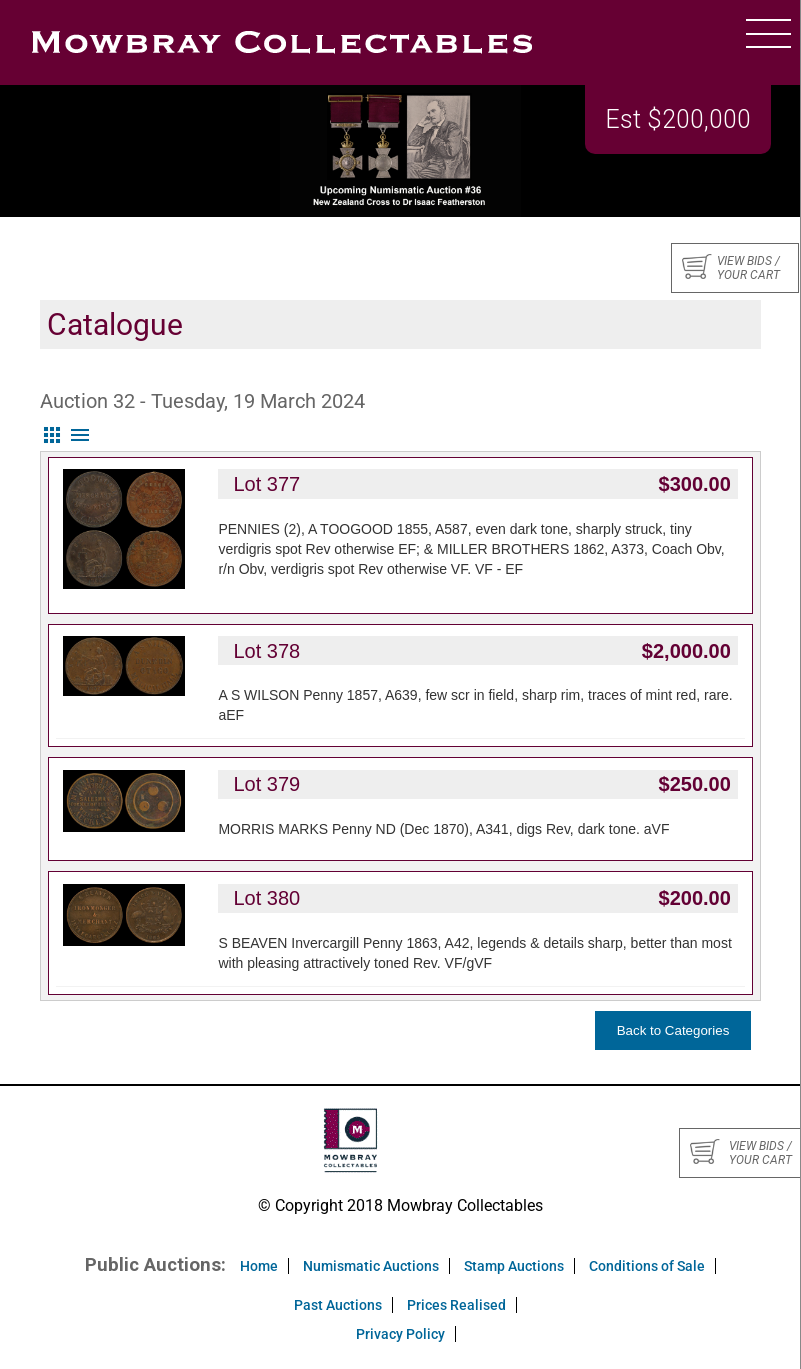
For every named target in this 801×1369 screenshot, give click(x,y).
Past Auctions (338, 1305)
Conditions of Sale (647, 1266)
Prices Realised (456, 1305)
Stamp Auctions (514, 1266)
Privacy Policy (400, 1334)
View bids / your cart (731, 268)
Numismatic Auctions (371, 1266)
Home (259, 1266)
